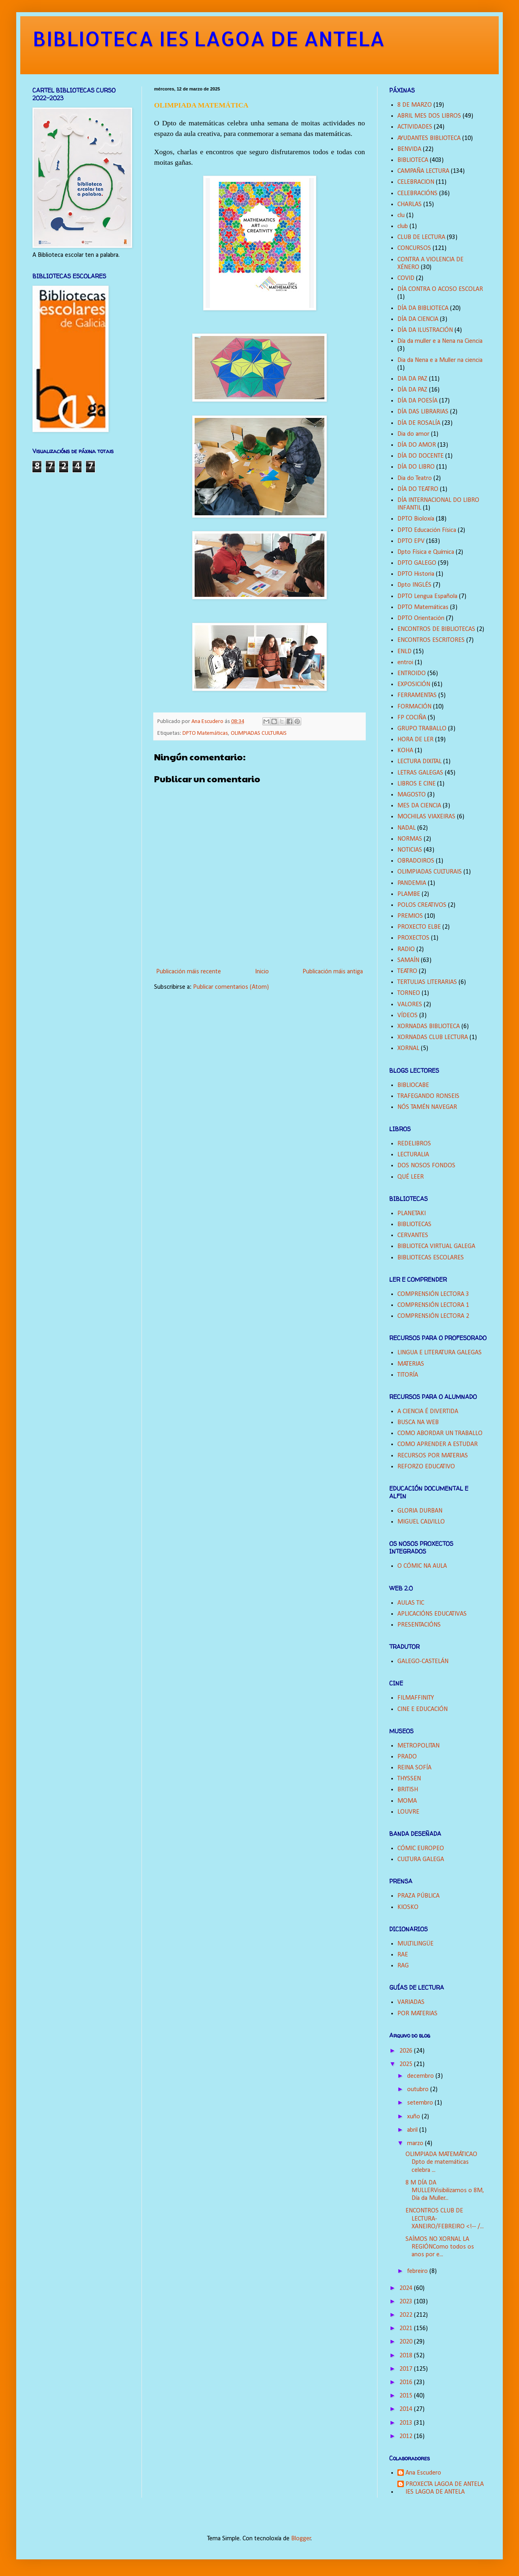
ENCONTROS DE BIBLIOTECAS (436, 629)
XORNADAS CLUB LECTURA (432, 1037)
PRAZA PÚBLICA (418, 1896)
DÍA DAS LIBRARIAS (422, 412)
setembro (421, 2103)
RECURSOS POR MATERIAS (432, 1456)
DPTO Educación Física (426, 530)
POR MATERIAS (417, 2013)
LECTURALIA (413, 1154)
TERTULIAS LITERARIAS (427, 982)
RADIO (406, 949)
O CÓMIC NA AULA (422, 1566)
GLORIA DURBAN (419, 1511)
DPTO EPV (411, 541)
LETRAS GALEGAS (420, 773)
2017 (406, 2369)
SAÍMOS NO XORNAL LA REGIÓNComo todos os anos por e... (439, 2247)
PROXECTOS (413, 938)
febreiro (418, 2271)
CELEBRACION (415, 182)
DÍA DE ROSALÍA (418, 423)
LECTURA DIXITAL (419, 761)
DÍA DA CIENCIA (417, 319)
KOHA (405, 750)
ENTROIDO (411, 673)
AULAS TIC (410, 1603)
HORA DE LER (415, 739)
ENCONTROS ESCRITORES (431, 640)
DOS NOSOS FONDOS (426, 1165)
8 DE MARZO (414, 105)
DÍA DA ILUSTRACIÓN (425, 330)
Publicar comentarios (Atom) (231, 987)
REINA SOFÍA (414, 1768)
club (402, 226)
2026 (406, 2051)
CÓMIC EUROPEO (420, 1848)
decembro (421, 2076)
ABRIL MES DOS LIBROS (429, 116)
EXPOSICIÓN (413, 684)
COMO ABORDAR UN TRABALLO (440, 1433)
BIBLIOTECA (412, 160)
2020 (406, 2342)
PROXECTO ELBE (419, 927)
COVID (405, 278)
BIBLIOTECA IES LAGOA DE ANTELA (208, 38)
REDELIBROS (414, 1144)
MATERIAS (410, 1364)
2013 (406, 2423)
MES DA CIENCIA (419, 806)
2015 (406, 2396)
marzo (416, 2143)
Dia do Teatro (414, 478)
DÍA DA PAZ (412, 390)
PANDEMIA (411, 883)
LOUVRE (408, 1812)
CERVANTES (412, 1235)
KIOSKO (407, 1907)
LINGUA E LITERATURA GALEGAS (439, 1352)
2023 (406, 2301)
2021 (406, 2328)
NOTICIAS (409, 850)
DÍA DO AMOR (416, 445)
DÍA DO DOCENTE (420, 456)
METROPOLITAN (418, 1746)
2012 (406, 2436)
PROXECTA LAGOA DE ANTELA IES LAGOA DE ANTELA (444, 2488)
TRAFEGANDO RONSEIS (428, 1096)
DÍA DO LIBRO (416, 467)
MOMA (407, 1801)
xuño (414, 2116)
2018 (406, 2355)
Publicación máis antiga (332, 971)
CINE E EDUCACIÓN (422, 1709)
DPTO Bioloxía (415, 519)
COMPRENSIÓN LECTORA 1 (433, 1305)
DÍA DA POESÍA (417, 401)
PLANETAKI (411, 1213)
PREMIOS (410, 916)
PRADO (407, 1757)
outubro (418, 2089)
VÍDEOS (407, 1015)
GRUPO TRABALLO (421, 728)
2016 (406, 2382)
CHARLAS (409, 204)
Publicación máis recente (188, 971)
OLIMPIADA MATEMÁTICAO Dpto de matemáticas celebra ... (441, 2162)
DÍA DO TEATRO (417, 489)
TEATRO (407, 971)
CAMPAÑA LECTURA (423, 171)
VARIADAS (411, 2002)
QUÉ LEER (410, 1177)
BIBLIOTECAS (414, 1224)
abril (413, 2130)
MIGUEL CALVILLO (421, 1522)
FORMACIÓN (414, 707)
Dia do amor (413, 434)
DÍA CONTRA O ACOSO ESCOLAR (440, 289)
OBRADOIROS (415, 861)
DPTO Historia (415, 574)
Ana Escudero (423, 2473)
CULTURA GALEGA (420, 1859)
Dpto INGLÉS (414, 585)
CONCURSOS (414, 248)
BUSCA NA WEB (418, 1422)
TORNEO (408, 993)
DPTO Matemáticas (205, 733)
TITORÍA (407, 1375)
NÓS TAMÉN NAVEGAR (427, 1107)
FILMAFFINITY (415, 1698)
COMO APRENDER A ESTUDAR (437, 1444)
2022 (406, 2315)
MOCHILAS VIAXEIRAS (426, 816)
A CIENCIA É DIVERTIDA (427, 1411)
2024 (406, 2288)
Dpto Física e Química (425, 552)
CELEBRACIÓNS (417, 193)
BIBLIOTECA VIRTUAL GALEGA (436, 1246)
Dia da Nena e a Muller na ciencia (440, 360)
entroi (405, 662)
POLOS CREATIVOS (421, 905)
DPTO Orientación (420, 618)
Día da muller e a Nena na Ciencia (440, 341)
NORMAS (409, 839)
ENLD (404, 651)
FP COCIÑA (411, 717)
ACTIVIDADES (414, 127)
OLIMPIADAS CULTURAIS (259, 733)
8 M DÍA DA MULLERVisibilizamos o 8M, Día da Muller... (444, 2191)
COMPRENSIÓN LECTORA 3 (433, 1294)
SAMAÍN (408, 960)
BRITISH (407, 1789)
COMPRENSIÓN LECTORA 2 (433, 1316)
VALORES (409, 1004)
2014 (406, 2409)
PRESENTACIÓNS (419, 1625)
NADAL (406, 828)
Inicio (262, 971)
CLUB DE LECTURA (421, 237)
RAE (402, 1955)
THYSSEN (409, 1778)
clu (401, 215)
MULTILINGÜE (415, 1944)
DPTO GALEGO (416, 563)
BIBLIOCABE (413, 1085)
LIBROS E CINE (416, 784)
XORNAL (408, 1048)
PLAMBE (408, 894)
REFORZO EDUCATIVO (426, 1466)
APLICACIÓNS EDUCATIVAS (432, 1614)
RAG (403, 1966)
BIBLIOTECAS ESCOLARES (430, 1258)
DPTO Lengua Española (427, 596)
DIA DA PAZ (412, 379)
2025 (406, 2064)
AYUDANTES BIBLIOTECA (429, 138)
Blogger (301, 2538)
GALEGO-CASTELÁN (422, 1661)
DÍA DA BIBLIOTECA (422, 308)
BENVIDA (409, 149)
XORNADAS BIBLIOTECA (428, 1026)
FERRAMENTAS (417, 695)
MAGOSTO (411, 795)
